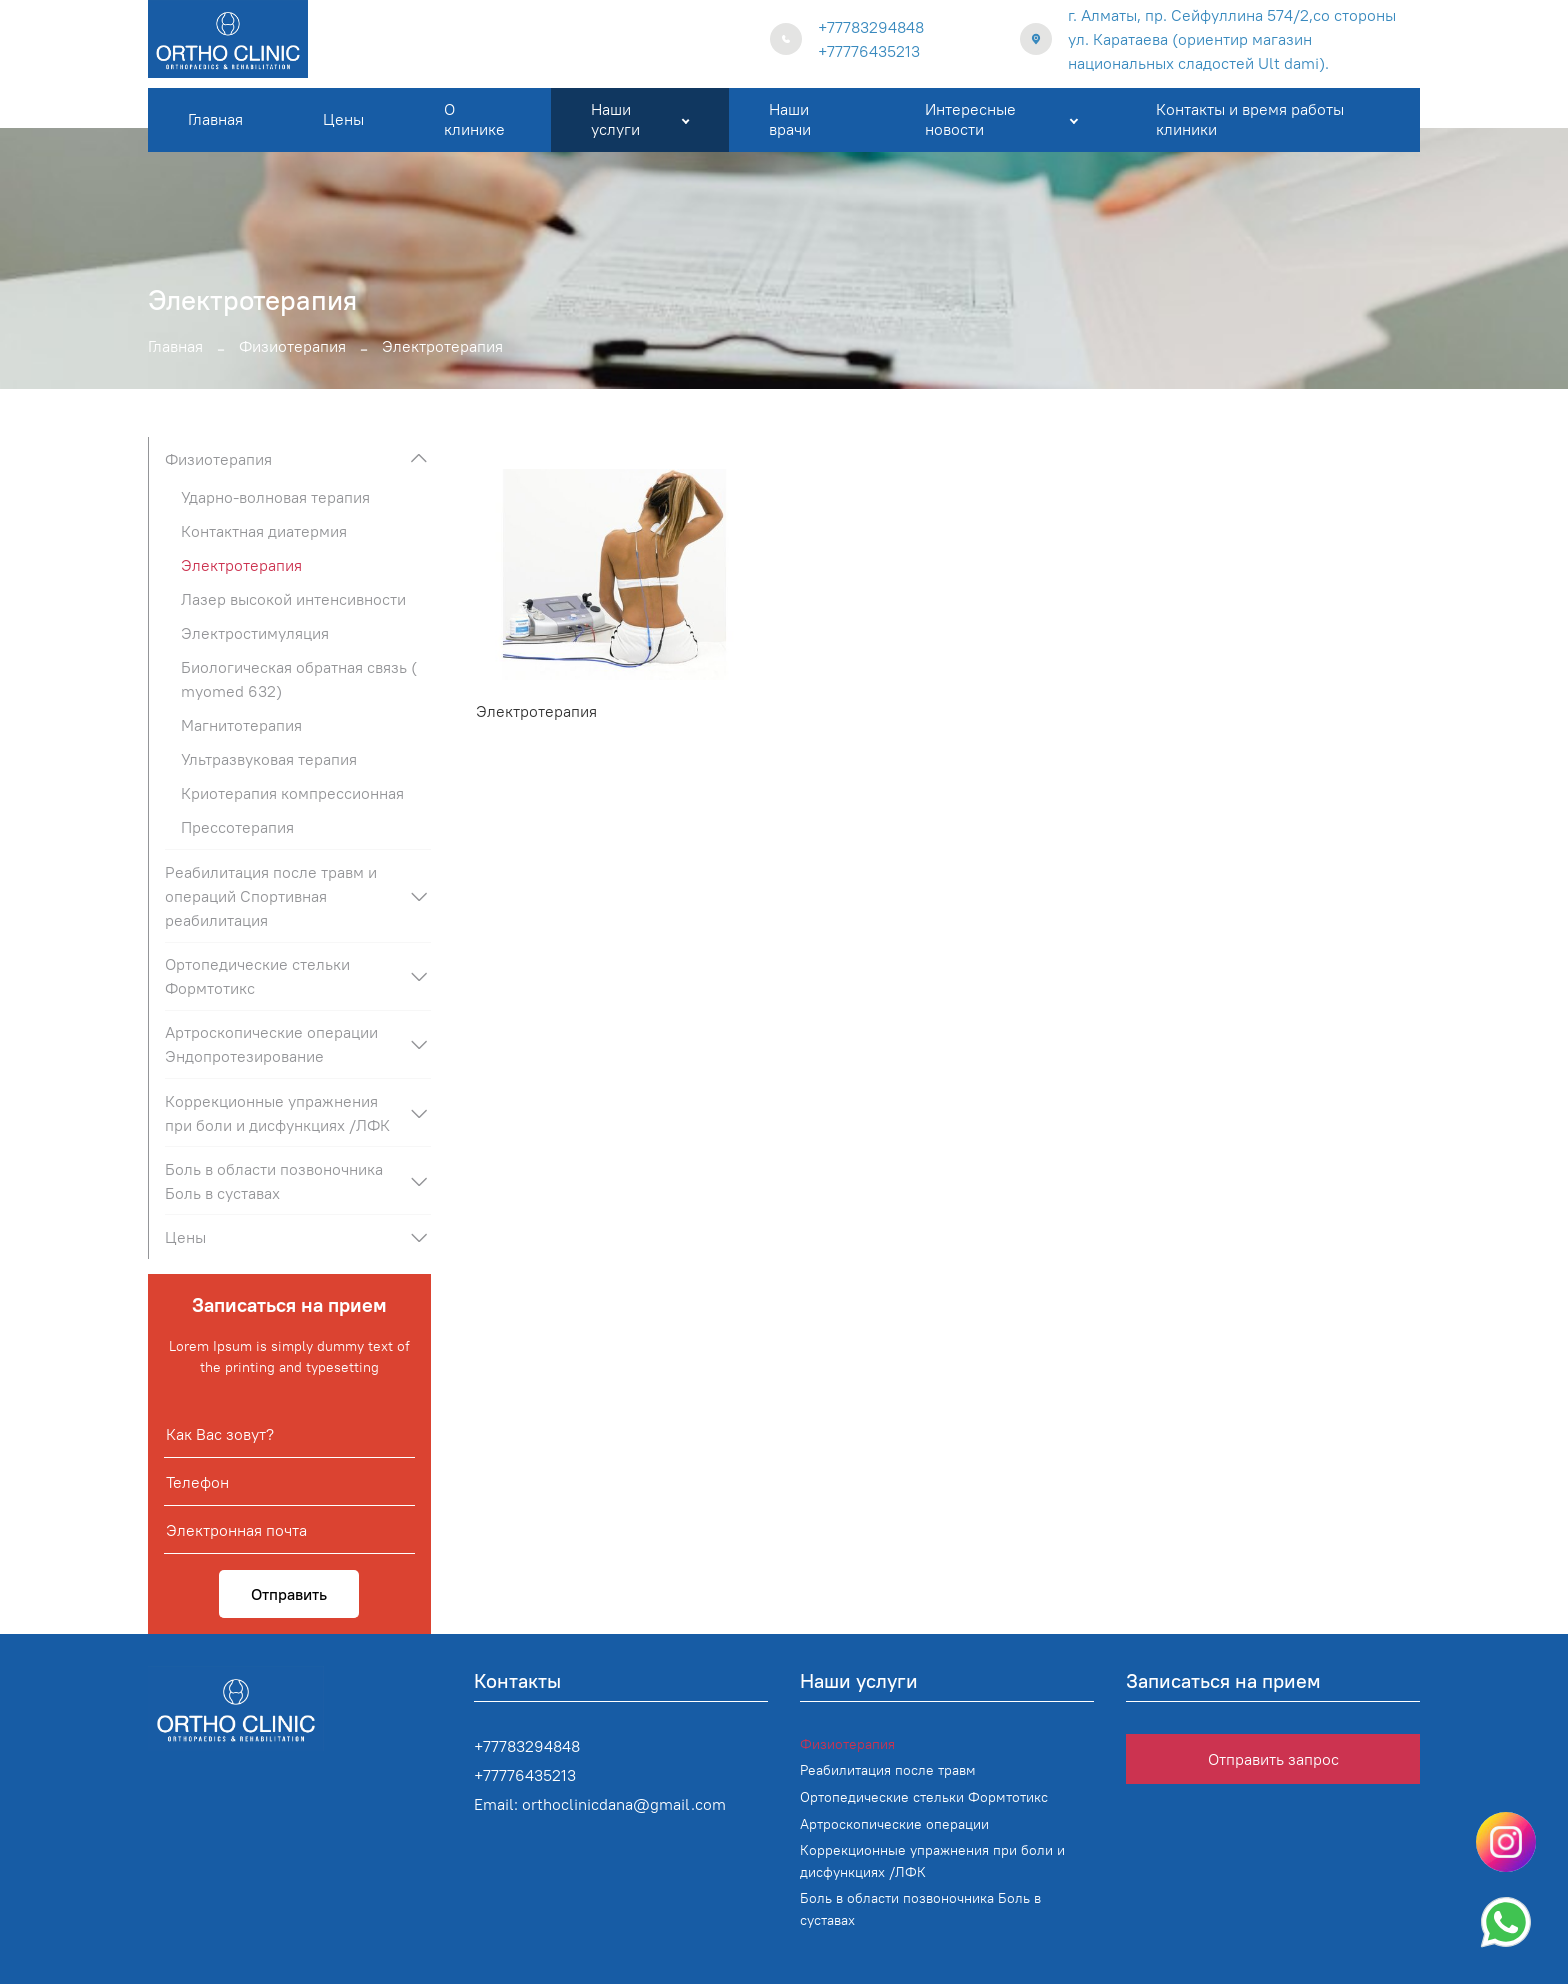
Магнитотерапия (241, 725)
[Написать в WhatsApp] (1506, 1922)
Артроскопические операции (894, 1824)
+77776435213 (869, 51)
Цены (343, 119)
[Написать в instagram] (1506, 1842)
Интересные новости (1000, 118)
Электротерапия (536, 711)
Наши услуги (639, 118)
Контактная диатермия (264, 531)
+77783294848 (871, 27)
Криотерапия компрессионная (292, 793)
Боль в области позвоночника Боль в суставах (274, 1181)
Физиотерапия (292, 346)
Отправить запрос (1273, 1759)
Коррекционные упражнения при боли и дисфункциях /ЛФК (277, 1113)
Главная (215, 119)
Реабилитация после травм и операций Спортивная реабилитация (271, 896)
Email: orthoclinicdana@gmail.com (600, 1804)
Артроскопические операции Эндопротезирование (271, 1044)
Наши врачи (790, 118)
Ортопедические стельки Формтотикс (257, 976)
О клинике (474, 118)
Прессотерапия (237, 827)
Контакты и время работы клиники (1250, 118)
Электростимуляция (255, 633)
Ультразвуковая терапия (269, 759)
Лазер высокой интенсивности (293, 599)
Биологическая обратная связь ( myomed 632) (299, 679)
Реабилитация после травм (888, 1770)
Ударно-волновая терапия (275, 497)
